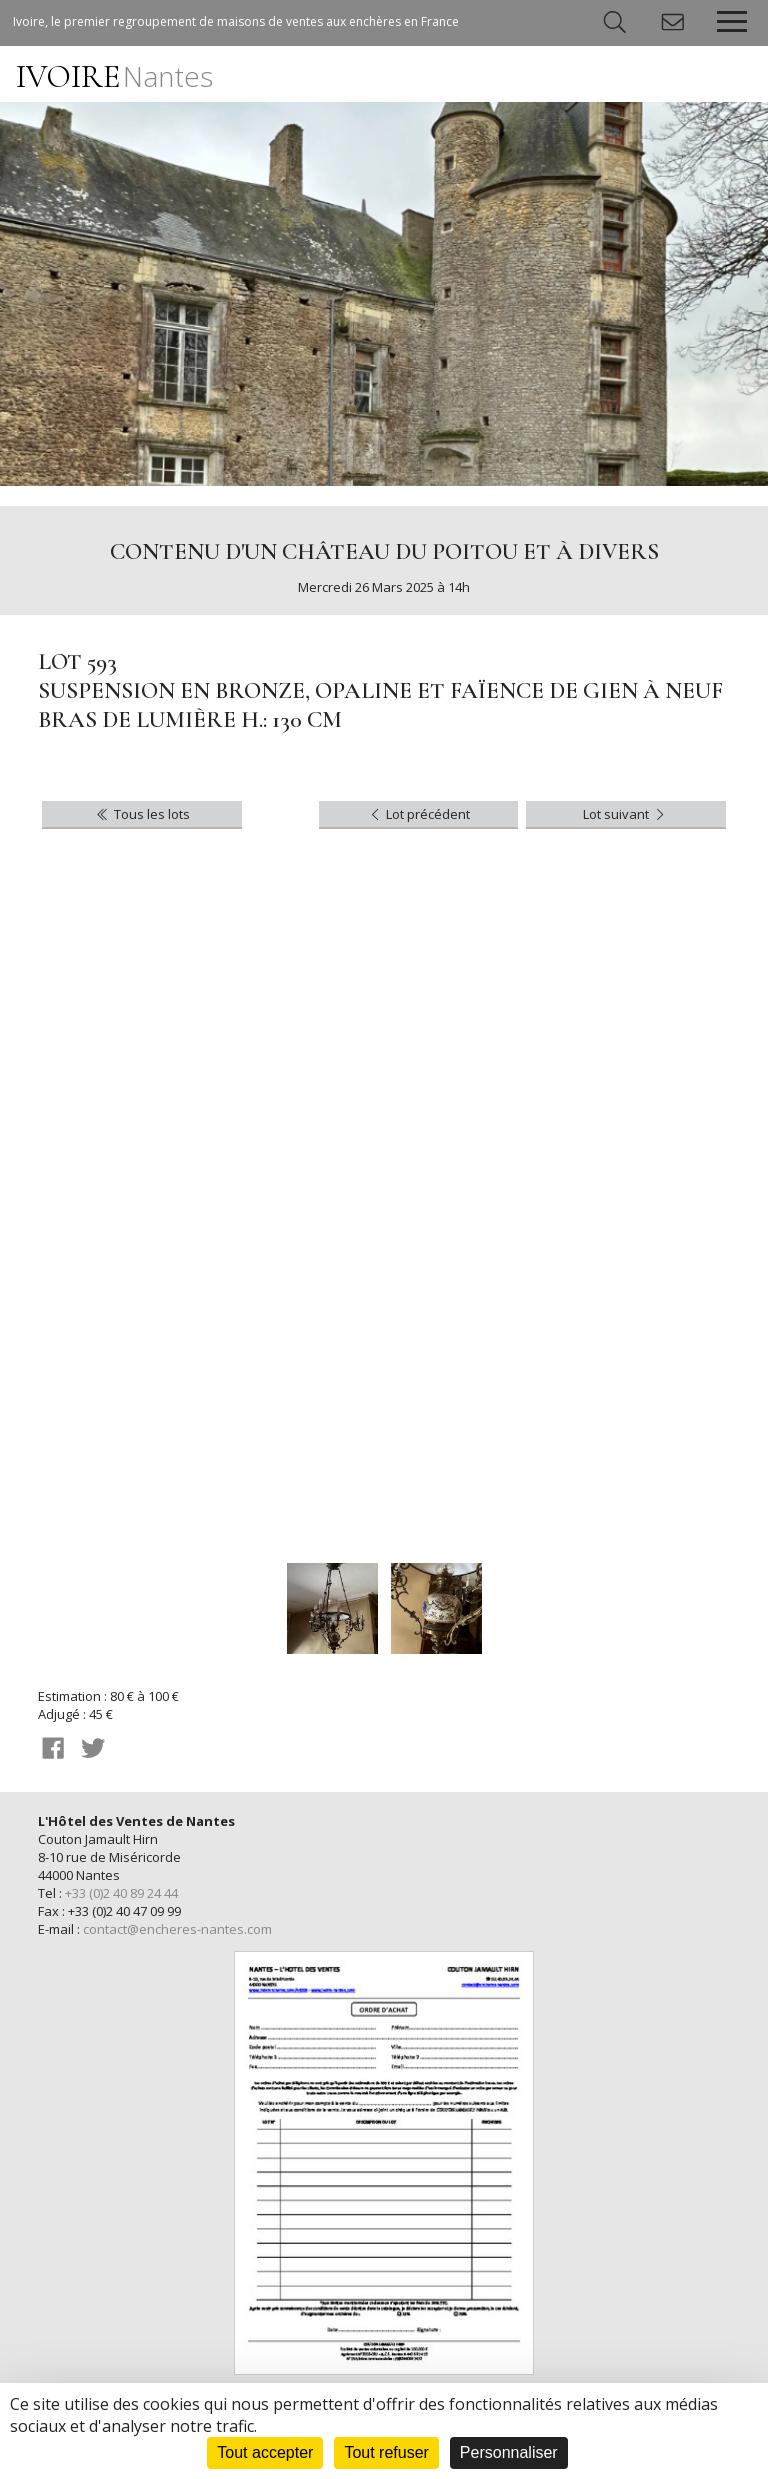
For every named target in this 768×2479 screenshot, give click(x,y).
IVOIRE (114, 76)
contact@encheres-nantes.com (177, 1929)
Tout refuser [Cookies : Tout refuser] (386, 2452)
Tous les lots (141, 814)
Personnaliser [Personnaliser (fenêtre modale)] (509, 2452)
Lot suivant (625, 814)
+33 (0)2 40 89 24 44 (121, 1893)
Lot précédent (418, 814)
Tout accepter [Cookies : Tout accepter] (265, 2452)
